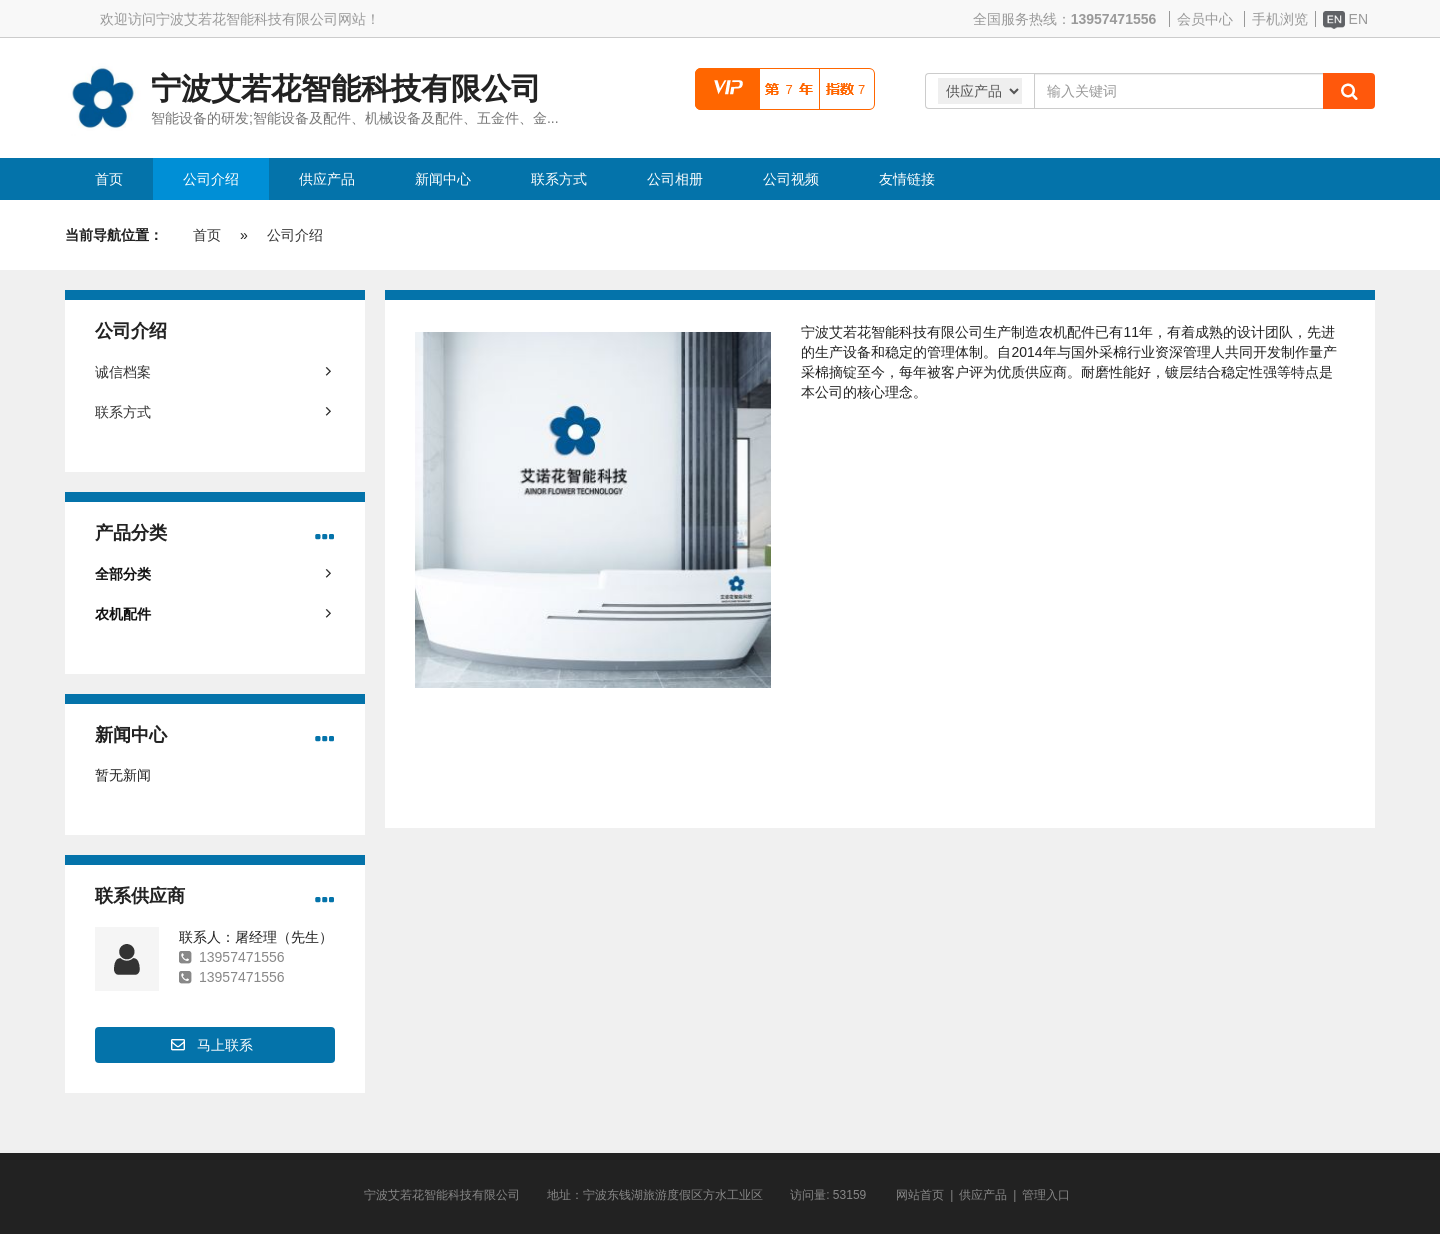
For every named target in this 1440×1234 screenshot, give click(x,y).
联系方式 (123, 412)
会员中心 (1205, 19)
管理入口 (1046, 1195)
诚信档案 (123, 372)
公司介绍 (295, 235)
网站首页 (920, 1195)
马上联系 (225, 1045)
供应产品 (983, 1195)
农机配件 (123, 614)
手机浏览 (1280, 19)
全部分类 (123, 574)
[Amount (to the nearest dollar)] (1178, 91)
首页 (207, 235)
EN (1345, 19)
